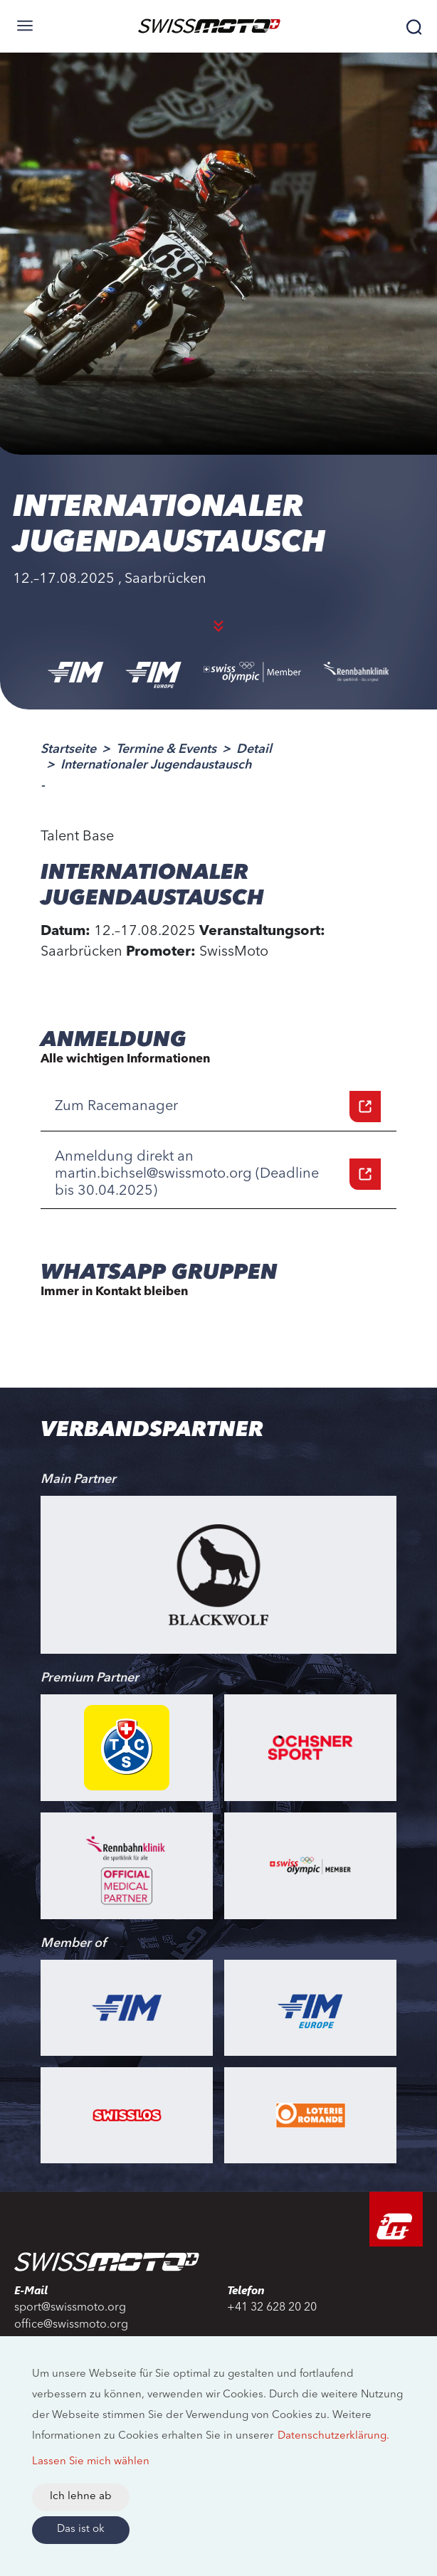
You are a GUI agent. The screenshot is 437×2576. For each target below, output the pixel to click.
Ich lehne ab (81, 2496)
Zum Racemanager (218, 1106)
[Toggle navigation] (25, 25)
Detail (254, 749)
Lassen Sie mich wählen (90, 2461)
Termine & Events (166, 749)
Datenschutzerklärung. (333, 2436)
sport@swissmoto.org (70, 2307)
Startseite (68, 749)
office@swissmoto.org (71, 2324)
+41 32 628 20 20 (272, 2307)
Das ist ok (81, 2529)
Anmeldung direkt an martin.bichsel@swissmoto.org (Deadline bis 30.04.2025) (218, 1174)
